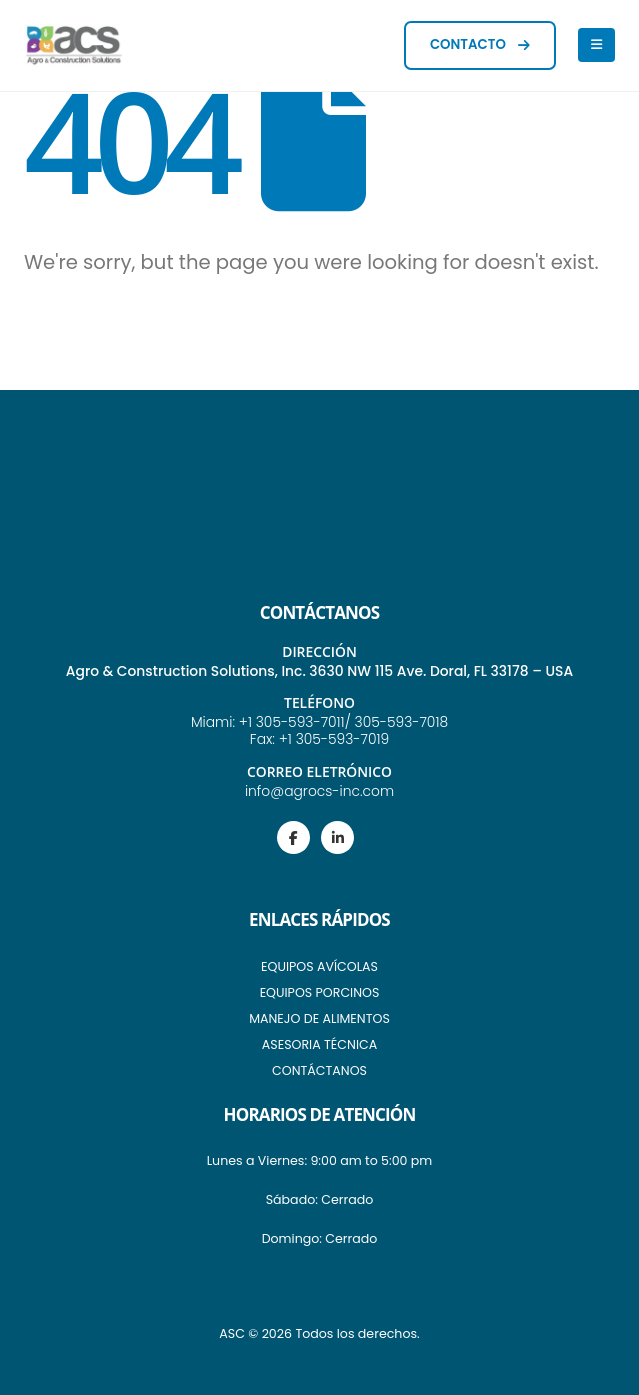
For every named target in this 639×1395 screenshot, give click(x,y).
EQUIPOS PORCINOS (320, 992)
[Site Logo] (74, 45)
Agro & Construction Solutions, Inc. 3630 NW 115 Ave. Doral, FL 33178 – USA (319, 671)
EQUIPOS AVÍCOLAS (319, 966)
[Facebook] (293, 837)
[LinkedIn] (337, 837)
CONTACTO (480, 44)
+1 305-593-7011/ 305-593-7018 (343, 722)
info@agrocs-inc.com (319, 791)
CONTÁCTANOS (319, 1070)
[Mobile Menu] (596, 45)
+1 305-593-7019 (334, 739)
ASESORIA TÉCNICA (319, 1044)
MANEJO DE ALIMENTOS (319, 1018)
